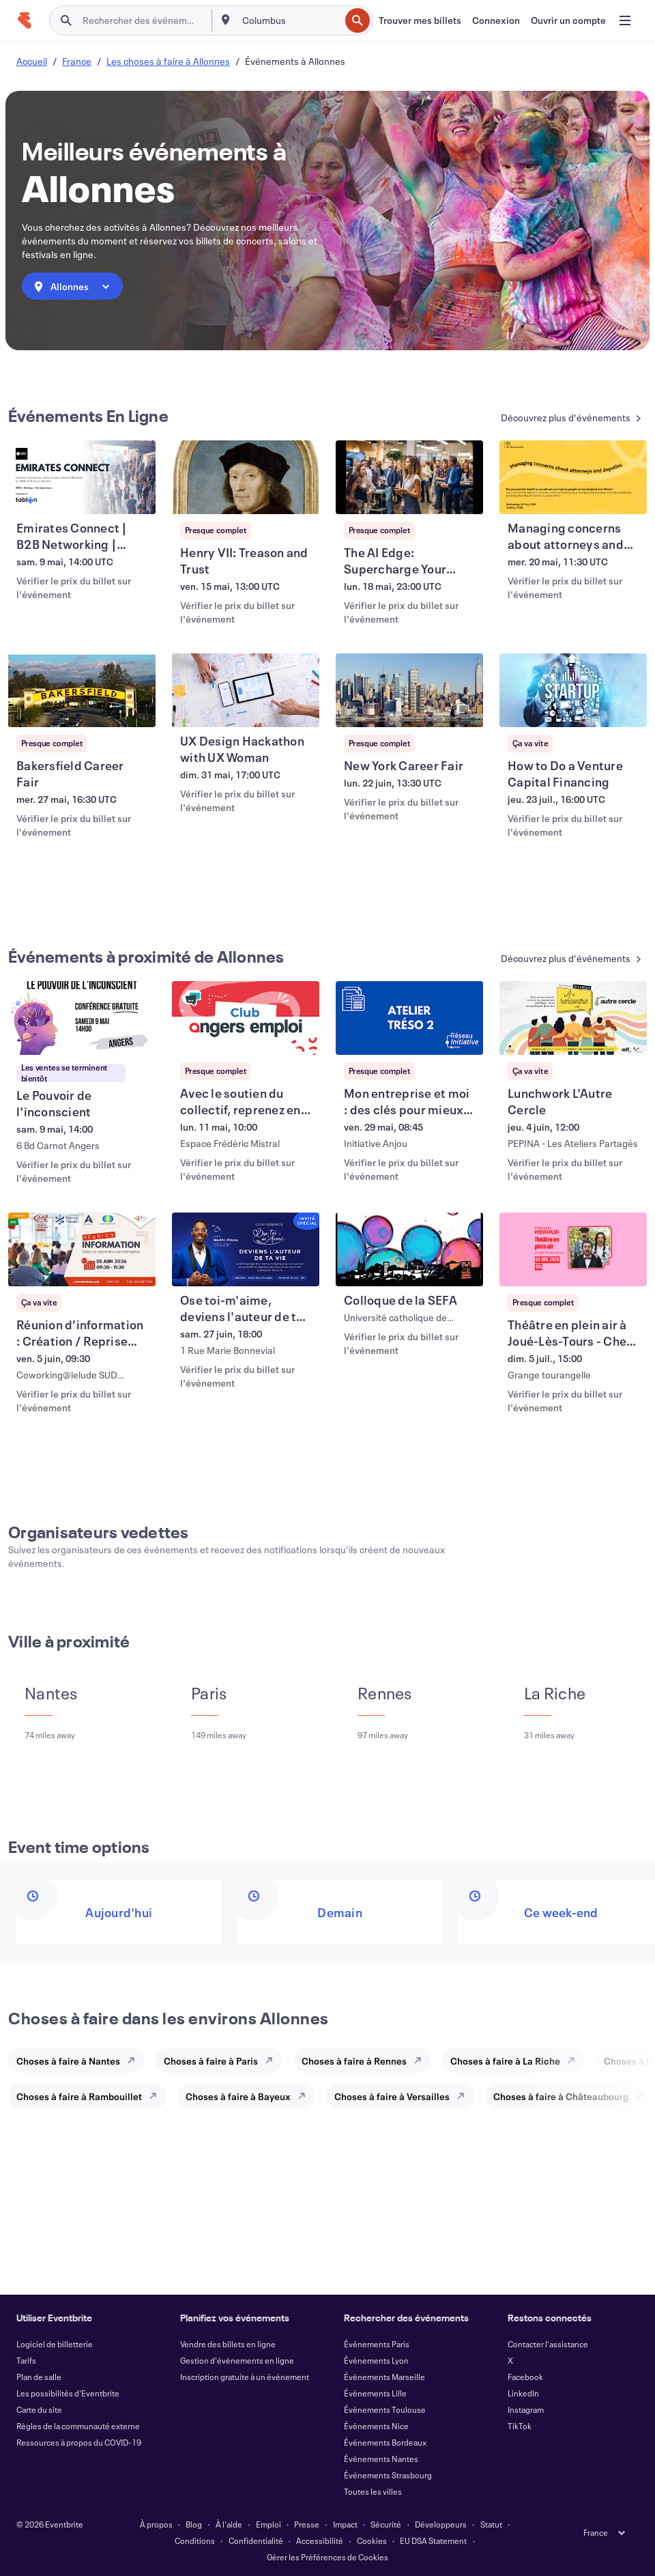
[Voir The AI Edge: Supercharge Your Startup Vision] (409, 477)
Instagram (526, 2409)
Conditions (195, 2540)
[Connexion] (496, 20)
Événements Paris (376, 2343)
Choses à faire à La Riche (505, 2060)
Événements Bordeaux (385, 2442)
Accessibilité (319, 2540)
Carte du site (39, 2409)
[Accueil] (24, 20)
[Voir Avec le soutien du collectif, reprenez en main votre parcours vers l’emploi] (245, 1018)
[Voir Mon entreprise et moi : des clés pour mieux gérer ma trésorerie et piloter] (409, 1018)
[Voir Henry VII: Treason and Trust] (245, 477)
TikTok (520, 2425)
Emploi (268, 2524)
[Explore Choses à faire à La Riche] (575, 2060)
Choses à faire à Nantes (68, 2060)
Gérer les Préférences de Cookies (327, 2556)
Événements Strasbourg (388, 2474)
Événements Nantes (381, 2458)
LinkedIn (523, 2393)
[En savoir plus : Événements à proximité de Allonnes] (567, 959)
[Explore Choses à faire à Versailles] (464, 2096)
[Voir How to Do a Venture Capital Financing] (573, 690)
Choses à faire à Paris (211, 2060)
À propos (156, 2524)
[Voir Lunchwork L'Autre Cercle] (573, 1018)
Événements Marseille (384, 2376)
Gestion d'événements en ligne (237, 2360)
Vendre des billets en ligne (228, 2343)
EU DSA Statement (433, 2540)
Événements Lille (375, 2393)
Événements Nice (376, 2425)
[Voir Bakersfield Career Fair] (82, 690)
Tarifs (26, 2360)
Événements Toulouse (385, 2409)
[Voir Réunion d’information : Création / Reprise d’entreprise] (82, 1249)
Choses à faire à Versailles (392, 2096)
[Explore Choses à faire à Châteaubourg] (643, 2096)
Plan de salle (38, 2376)
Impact (345, 2524)
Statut (491, 2524)
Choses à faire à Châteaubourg (560, 2096)
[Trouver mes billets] (420, 20)
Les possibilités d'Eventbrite (67, 2393)
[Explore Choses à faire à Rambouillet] (156, 2096)
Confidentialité (256, 2540)
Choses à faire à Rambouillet (79, 2096)
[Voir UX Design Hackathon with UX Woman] (245, 690)
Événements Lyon (376, 2360)
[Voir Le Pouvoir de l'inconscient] (82, 1018)
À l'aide (229, 2524)
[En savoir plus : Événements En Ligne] (567, 418)
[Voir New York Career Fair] (409, 690)
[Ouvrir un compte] (568, 20)
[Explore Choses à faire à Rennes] (421, 2060)
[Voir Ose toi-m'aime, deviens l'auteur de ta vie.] (245, 1249)
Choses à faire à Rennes (354, 2060)
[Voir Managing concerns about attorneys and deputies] (573, 477)
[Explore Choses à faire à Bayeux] (305, 2096)
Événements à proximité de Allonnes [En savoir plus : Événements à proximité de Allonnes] (146, 956)
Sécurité (385, 2524)
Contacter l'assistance (548, 2343)
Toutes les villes (373, 2491)
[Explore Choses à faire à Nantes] (135, 2060)
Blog (194, 2524)
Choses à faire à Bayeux (238, 2096)
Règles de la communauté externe (78, 2425)
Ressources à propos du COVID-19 (78, 2442)
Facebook (525, 2376)
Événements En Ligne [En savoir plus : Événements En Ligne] (88, 416)
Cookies (372, 2540)
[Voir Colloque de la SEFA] (409, 1249)
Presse (306, 2524)
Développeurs (441, 2524)
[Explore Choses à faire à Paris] (272, 2060)
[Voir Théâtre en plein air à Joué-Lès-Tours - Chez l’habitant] (573, 1249)
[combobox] (290, 20)
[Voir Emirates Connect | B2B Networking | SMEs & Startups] (82, 477)
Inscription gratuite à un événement (244, 2376)
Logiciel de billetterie (54, 2343)
